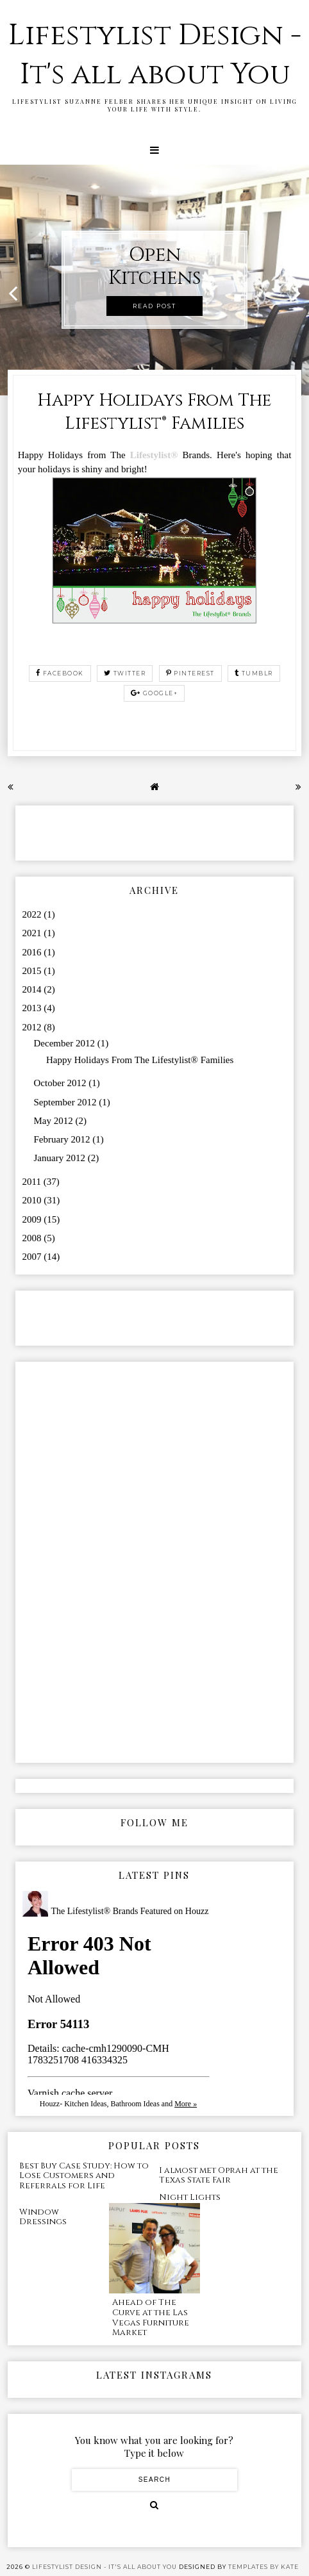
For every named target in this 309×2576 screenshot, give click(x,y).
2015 (33, 971)
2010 (33, 1200)
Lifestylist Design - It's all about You (154, 55)
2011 (33, 1182)
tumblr (254, 673)
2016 (33, 952)
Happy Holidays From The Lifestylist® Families (154, 412)
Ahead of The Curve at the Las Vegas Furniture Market (150, 2317)
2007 (33, 1256)
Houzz (50, 2103)
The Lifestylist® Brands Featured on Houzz (130, 1911)
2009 (33, 1219)
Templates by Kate (263, 2566)
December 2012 (65, 1043)
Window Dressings (43, 2217)
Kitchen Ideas (85, 2103)
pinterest (190, 673)
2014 (33, 989)
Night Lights (190, 2197)
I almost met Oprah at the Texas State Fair (218, 2175)
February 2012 (63, 1139)
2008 (33, 1238)
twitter (125, 673)
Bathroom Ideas (135, 2103)
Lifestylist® (154, 455)
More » (185, 2103)
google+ (154, 693)
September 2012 (66, 1102)
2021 (33, 933)
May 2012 (55, 1121)
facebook (60, 673)
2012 (33, 1027)
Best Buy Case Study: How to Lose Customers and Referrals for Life (84, 2176)
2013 (33, 1008)
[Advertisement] (97, 832)
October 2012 (61, 1083)
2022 (33, 914)
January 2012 (61, 1158)
